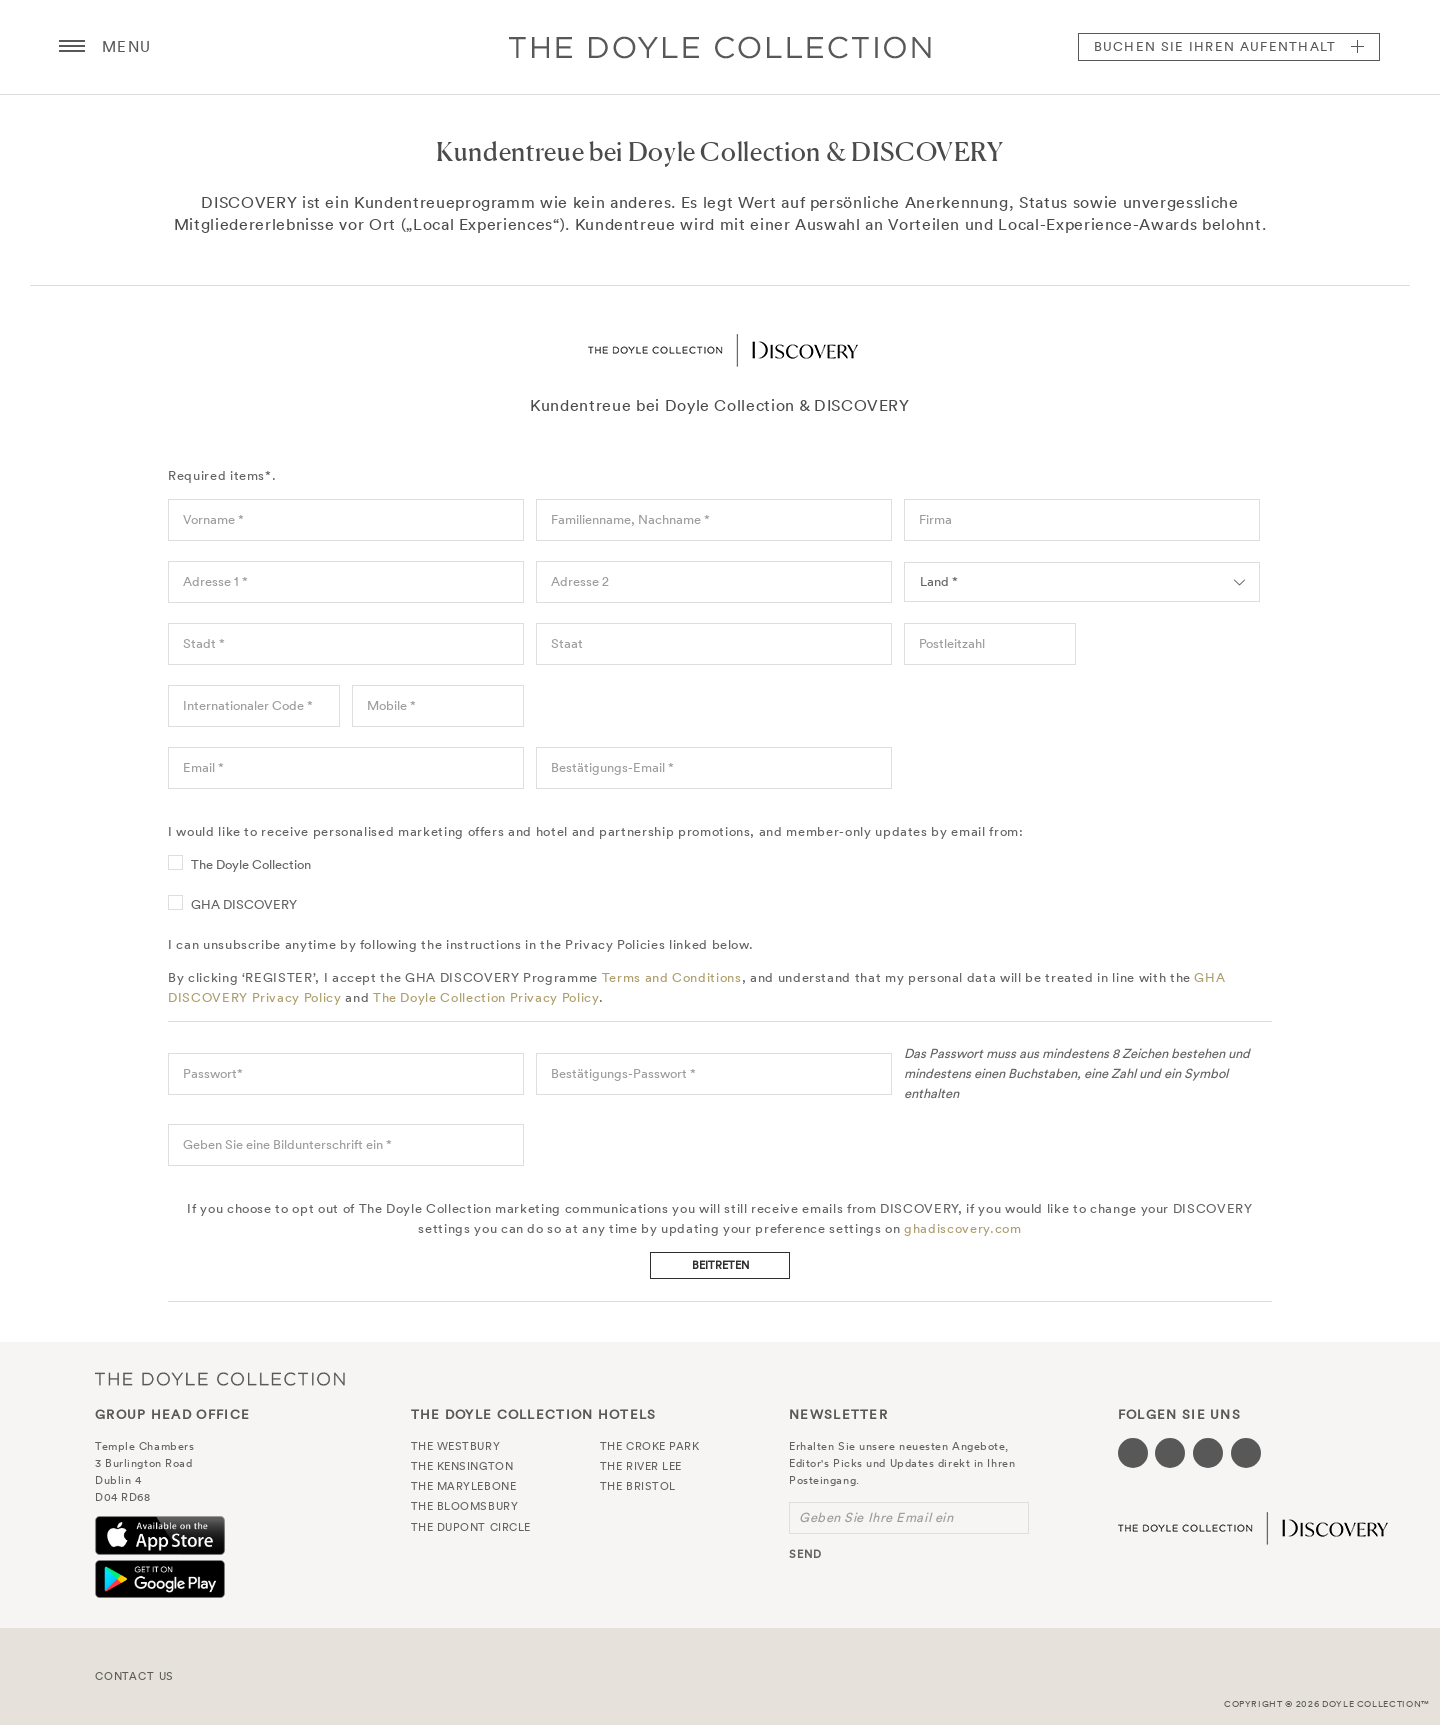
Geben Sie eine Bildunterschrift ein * (287, 1144)
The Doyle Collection (251, 864)
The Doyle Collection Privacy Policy (486, 997)
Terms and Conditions (672, 977)
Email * (203, 767)
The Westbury (456, 1446)
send (805, 1554)
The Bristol (638, 1486)
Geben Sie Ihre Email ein (876, 1517)
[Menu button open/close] (72, 47)
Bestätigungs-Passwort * (623, 1073)
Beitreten (720, 1265)
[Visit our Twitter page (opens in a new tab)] (1170, 1453)
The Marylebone (464, 1486)
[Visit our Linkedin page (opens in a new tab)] (1246, 1453)
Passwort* (213, 1073)
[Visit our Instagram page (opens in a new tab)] (1208, 1453)
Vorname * (213, 519)
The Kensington (462, 1466)
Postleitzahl (952, 643)
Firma (935, 519)
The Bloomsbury (465, 1506)
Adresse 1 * (215, 581)
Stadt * (204, 643)
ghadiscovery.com (962, 1228)
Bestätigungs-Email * (612, 767)
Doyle (720, 47)
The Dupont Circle (471, 1527)
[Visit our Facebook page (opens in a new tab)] (1133, 1453)
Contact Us (134, 1676)
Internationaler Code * (248, 705)
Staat (567, 643)
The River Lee (641, 1466)
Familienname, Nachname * (630, 519)
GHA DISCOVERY (244, 904)
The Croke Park (650, 1446)
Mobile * (391, 705)
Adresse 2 (580, 581)
